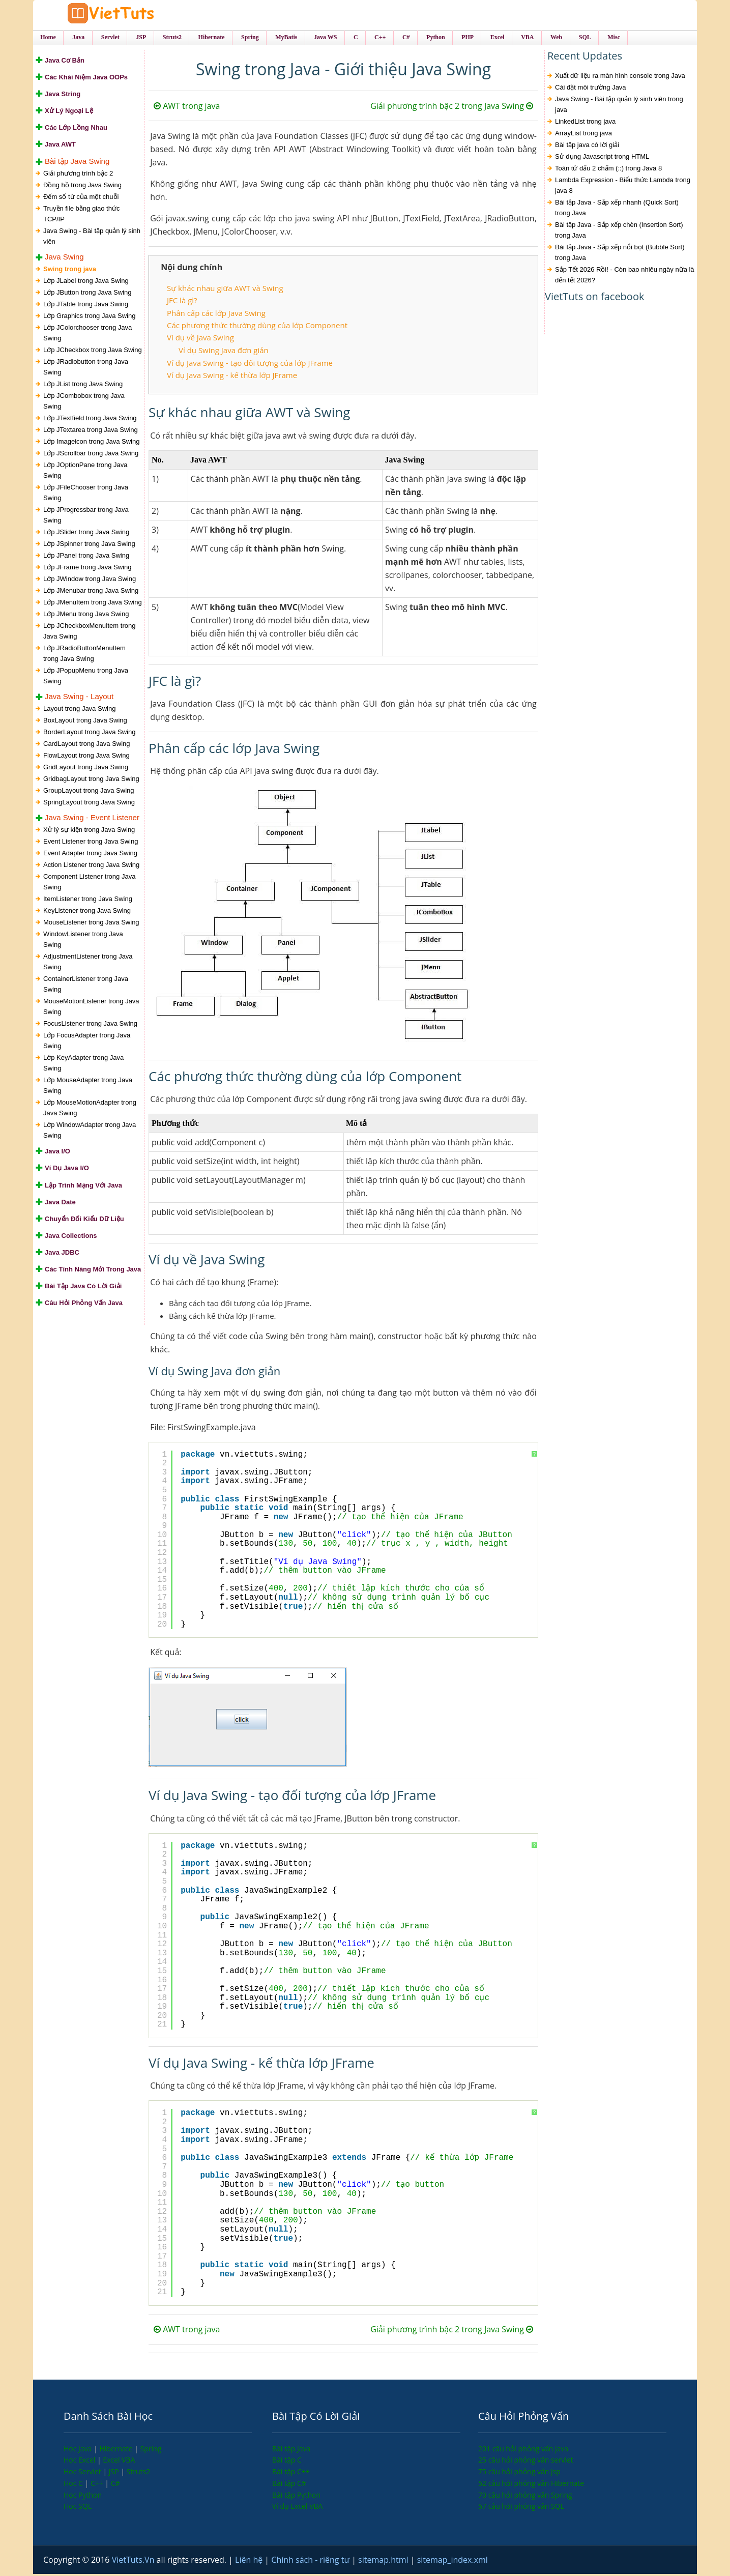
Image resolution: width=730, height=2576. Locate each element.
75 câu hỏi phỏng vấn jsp (519, 2473)
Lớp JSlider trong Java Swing (86, 534)
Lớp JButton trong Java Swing (87, 294)
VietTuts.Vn (134, 2561)
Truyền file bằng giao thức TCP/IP (81, 215)
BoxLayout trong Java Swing (85, 722)
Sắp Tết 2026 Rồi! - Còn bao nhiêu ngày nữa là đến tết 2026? (624, 277)
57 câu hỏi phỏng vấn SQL (521, 2508)
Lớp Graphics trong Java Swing (89, 318)
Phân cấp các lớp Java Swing (216, 314)
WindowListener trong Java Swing (83, 941)
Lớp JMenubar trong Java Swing (90, 592)
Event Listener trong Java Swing (90, 843)
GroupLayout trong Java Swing (88, 792)
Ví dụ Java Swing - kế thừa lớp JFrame (232, 377)
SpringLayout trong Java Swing (89, 804)
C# (115, 2485)
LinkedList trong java (585, 123)
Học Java (79, 2450)
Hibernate (116, 2450)
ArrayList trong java (583, 135)
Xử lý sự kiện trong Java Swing (89, 831)
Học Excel (80, 2462)
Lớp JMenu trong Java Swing (86, 616)
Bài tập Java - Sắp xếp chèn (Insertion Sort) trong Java (619, 232)
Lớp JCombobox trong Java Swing (84, 403)
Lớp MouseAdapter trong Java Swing (87, 1087)
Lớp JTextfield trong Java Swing (90, 420)
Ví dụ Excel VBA (297, 2508)
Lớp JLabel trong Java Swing (86, 282)
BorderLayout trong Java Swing (89, 734)
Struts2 (139, 2473)
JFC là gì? (182, 302)
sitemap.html (384, 2561)
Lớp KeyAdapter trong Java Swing (83, 1065)
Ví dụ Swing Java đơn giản (224, 351)
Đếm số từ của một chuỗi (81, 198)
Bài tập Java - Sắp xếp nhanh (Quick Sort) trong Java (617, 209)
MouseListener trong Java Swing (91, 924)
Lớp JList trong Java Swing (83, 386)
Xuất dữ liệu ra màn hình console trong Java (620, 77)
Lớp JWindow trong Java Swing (89, 581)
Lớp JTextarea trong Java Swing (90, 432)
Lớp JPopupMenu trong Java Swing (85, 678)
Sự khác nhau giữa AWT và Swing (225, 290)
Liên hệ (250, 2561)
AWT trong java (187, 107)
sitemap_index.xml (452, 2561)
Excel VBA (119, 2462)
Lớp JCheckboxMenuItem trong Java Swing (89, 633)
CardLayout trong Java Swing (86, 745)
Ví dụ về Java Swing (200, 339)
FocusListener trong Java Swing (90, 1025)
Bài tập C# (289, 2485)
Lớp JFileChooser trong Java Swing (85, 494)
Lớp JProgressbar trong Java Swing (86, 517)
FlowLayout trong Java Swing (86, 757)
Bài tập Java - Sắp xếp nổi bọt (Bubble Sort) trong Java (620, 254)
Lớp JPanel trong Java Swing (86, 557)
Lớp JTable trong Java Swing (85, 306)
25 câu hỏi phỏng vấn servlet (525, 2462)
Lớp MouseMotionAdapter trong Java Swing (89, 1110)
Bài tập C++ (291, 2473)
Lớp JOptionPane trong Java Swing (85, 472)
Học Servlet (83, 2473)
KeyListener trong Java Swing (87, 912)
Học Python (83, 2496)
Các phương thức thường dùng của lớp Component (257, 327)
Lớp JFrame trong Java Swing (87, 569)
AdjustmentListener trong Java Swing (88, 963)
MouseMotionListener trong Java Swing (91, 1008)
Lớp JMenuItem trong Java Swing (92, 604)
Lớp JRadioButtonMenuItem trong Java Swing (84, 655)
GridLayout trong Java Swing (85, 769)
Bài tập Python (296, 2496)
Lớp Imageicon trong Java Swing (91, 443)
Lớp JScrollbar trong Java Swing (90, 455)
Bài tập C (287, 2462)
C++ (98, 2485)
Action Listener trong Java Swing (91, 867)
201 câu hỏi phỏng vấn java (523, 2450)
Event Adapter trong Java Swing (90, 855)
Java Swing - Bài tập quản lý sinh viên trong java (619, 106)
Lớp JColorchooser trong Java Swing (87, 335)
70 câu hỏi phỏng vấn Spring (525, 2496)
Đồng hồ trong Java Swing (82, 186)
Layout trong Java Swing (79, 710)
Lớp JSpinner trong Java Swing (89, 545)
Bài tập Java (291, 2450)
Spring (151, 2450)
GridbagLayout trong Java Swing (91, 781)
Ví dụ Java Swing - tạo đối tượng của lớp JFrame (250, 364)
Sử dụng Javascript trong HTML (602, 158)
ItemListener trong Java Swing (87, 901)
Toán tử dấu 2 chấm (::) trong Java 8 (608, 170)
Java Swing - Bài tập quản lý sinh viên (91, 237)
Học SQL (78, 2508)
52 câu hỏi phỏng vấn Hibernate (531, 2485)
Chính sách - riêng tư (311, 2561)
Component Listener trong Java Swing (89, 884)
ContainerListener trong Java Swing (85, 986)
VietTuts (119, 15)
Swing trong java (69, 271)
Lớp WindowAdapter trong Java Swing (89, 1132)
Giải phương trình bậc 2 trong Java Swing (451, 107)
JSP (115, 2473)
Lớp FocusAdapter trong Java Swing (86, 1042)
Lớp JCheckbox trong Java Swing (92, 352)
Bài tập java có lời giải (587, 147)
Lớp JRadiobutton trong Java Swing (85, 369)
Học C (74, 2485)
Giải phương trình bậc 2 (78, 175)
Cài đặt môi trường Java (590, 89)
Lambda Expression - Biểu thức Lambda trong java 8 (622, 187)
